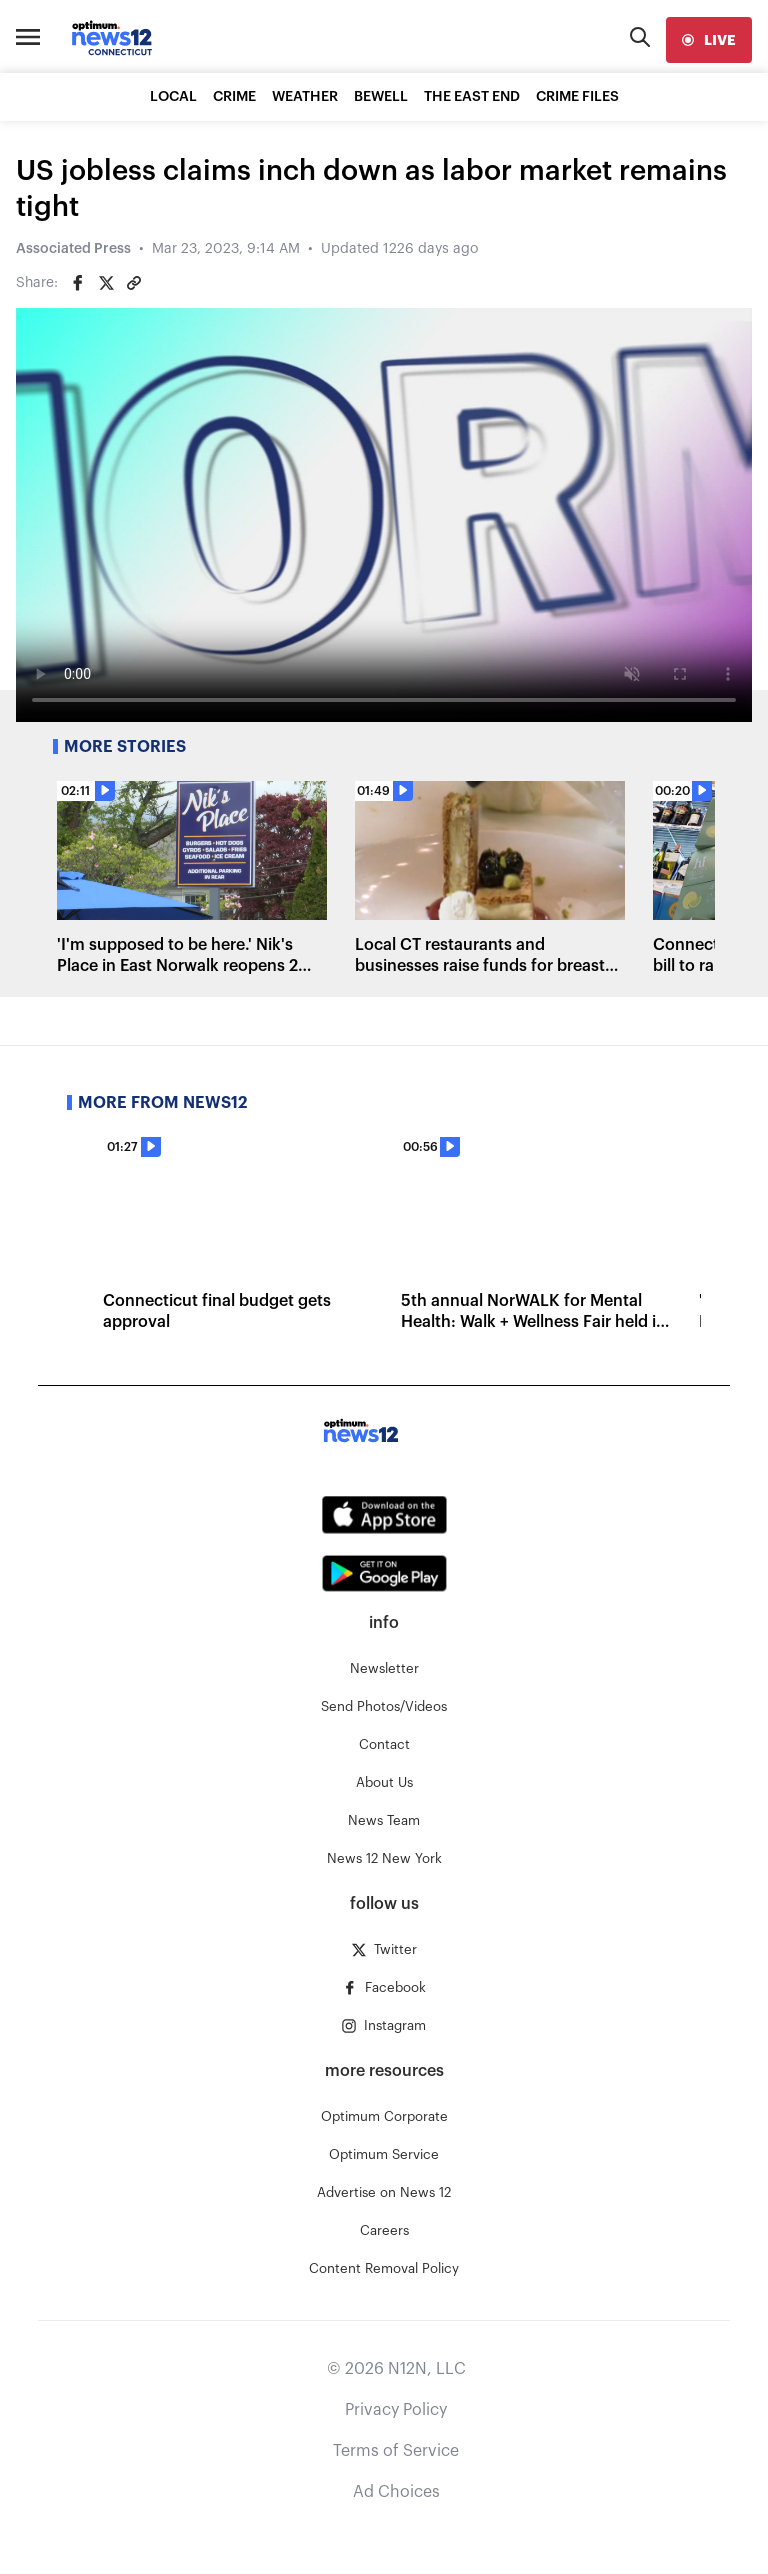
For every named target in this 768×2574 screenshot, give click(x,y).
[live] (709, 40)
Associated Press (73, 249)
